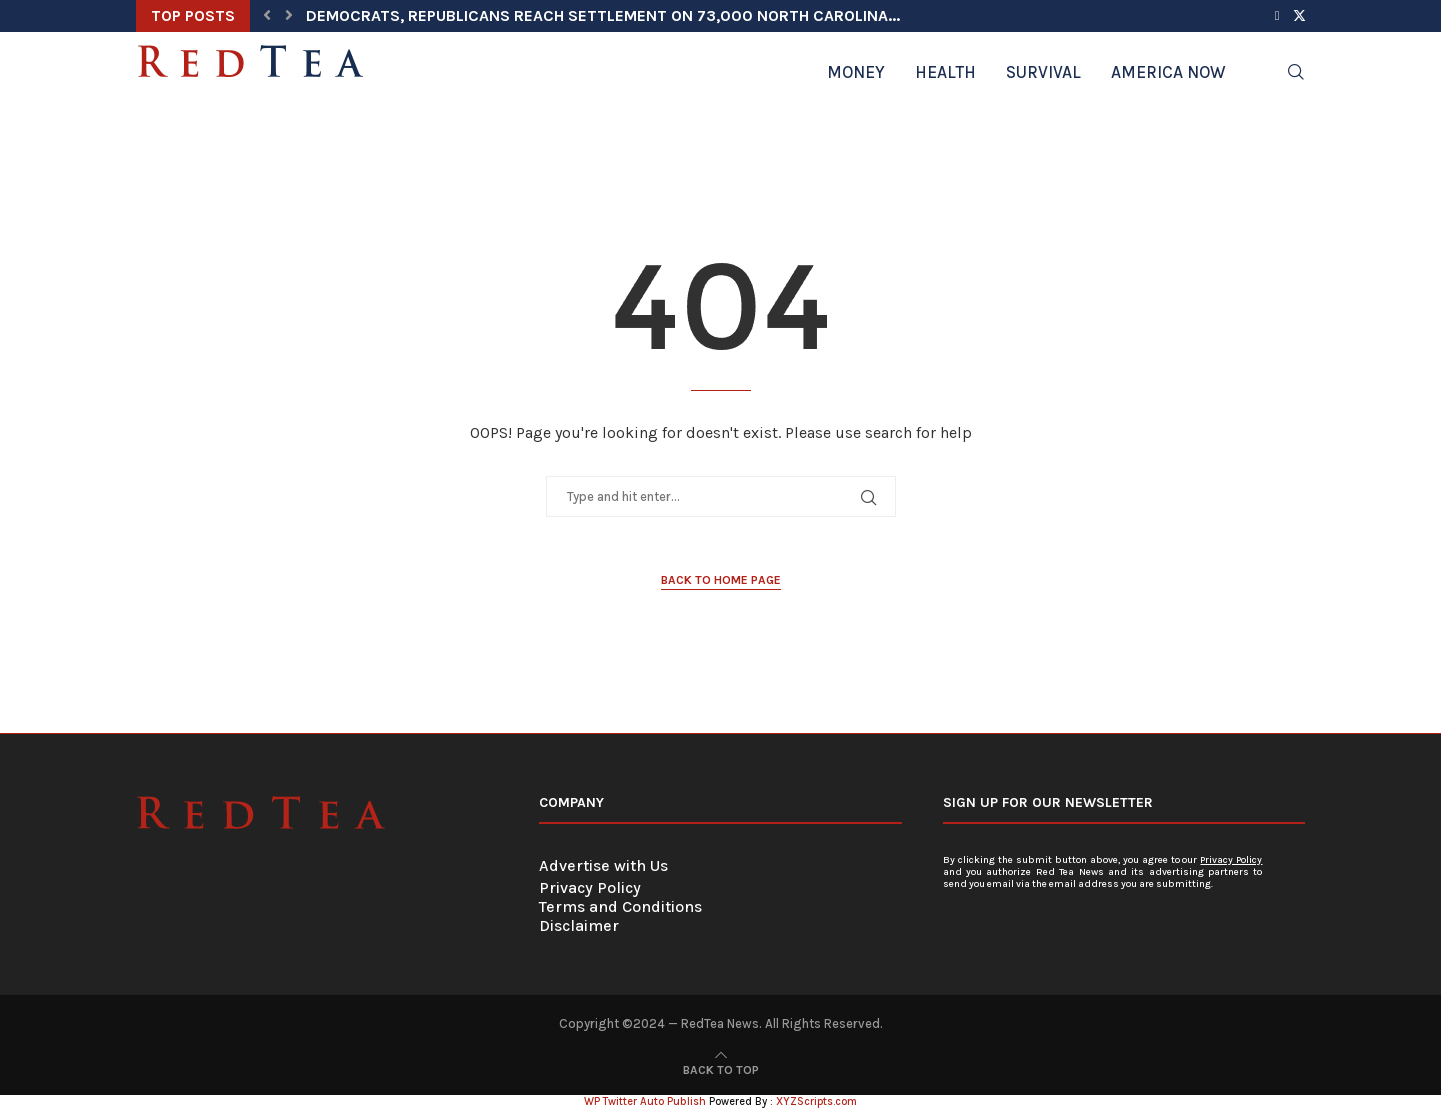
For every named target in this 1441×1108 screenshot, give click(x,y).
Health (945, 72)
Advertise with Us (603, 865)
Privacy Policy (590, 887)
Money (856, 72)
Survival (1043, 72)
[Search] (1296, 72)
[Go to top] (721, 1068)
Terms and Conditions (620, 906)
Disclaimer (579, 925)
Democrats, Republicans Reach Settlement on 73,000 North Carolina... (603, 15)
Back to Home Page (721, 580)
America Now (1168, 72)
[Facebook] (1277, 16)
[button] (267, 16)
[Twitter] (1299, 16)
